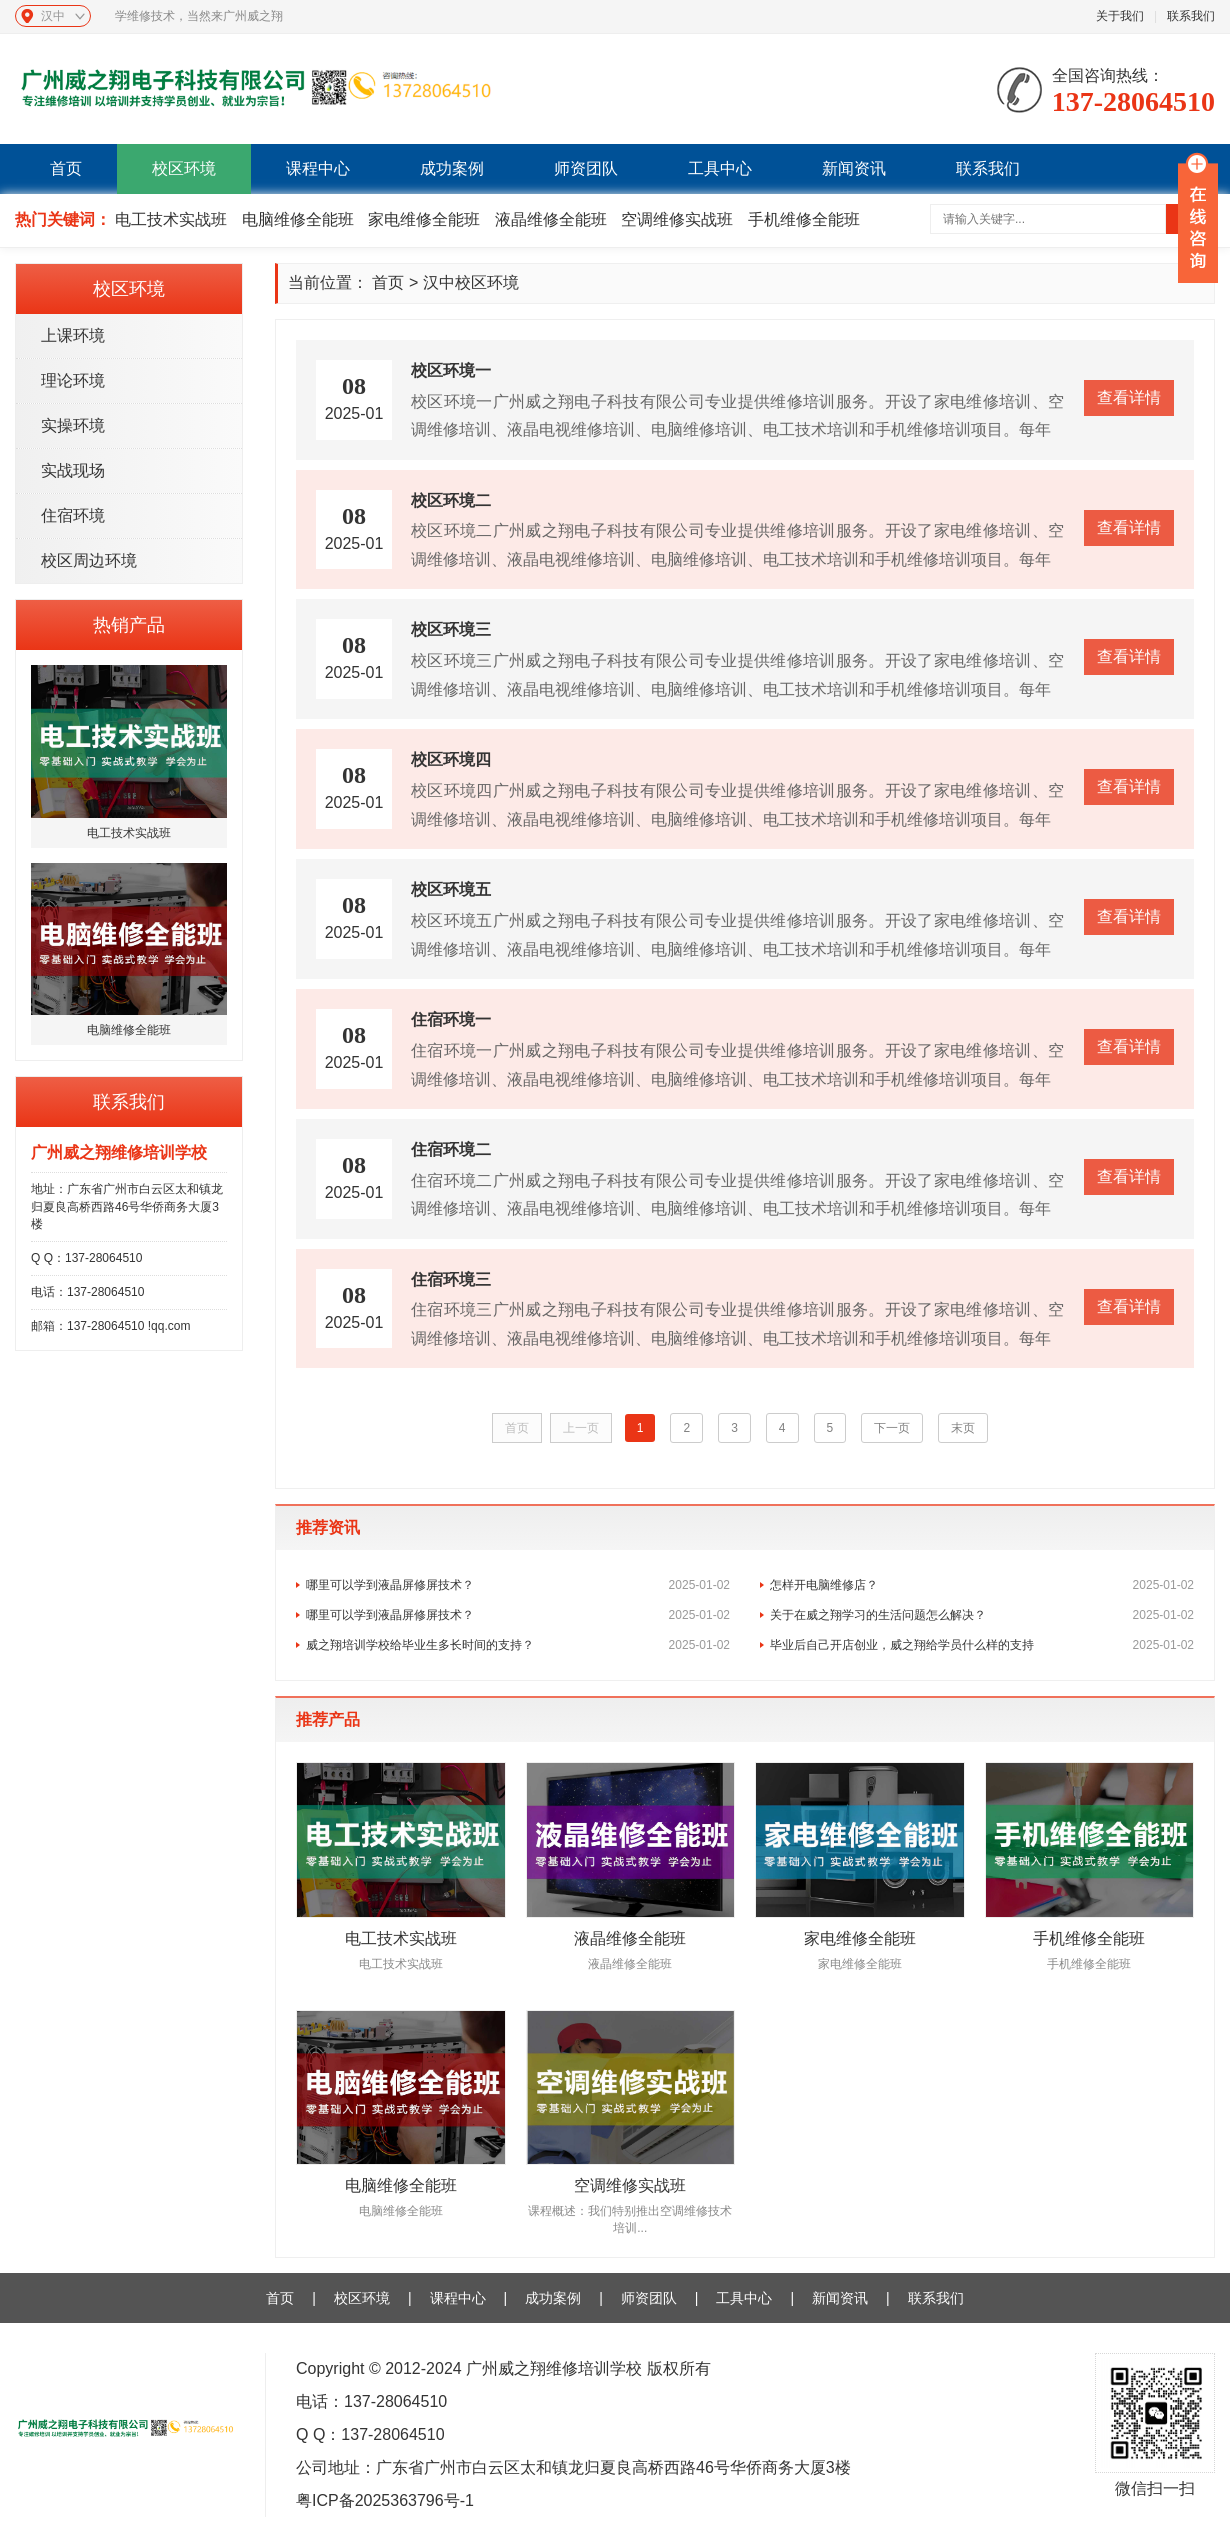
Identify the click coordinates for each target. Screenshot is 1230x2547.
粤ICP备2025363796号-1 (385, 2500)
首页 (66, 168)
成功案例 (452, 168)
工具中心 (720, 168)
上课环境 (73, 335)
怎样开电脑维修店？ (982, 1585)
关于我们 (1120, 16)
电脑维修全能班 (298, 219)
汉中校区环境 (471, 282)
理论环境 (73, 380)
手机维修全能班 (804, 219)
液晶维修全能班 (551, 219)
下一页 (892, 1428)
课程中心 (318, 168)
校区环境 (184, 168)
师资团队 (586, 168)
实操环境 (73, 425)
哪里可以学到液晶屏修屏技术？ (518, 1585)
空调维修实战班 (677, 219)
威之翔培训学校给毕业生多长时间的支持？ (518, 1645)
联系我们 (1191, 16)
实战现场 (73, 470)
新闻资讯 (854, 168)
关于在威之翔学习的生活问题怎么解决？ (982, 1615)
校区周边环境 (89, 560)
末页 (963, 1428)
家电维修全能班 (424, 219)
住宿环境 (73, 515)
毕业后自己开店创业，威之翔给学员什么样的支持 (982, 1645)
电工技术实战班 (171, 219)
